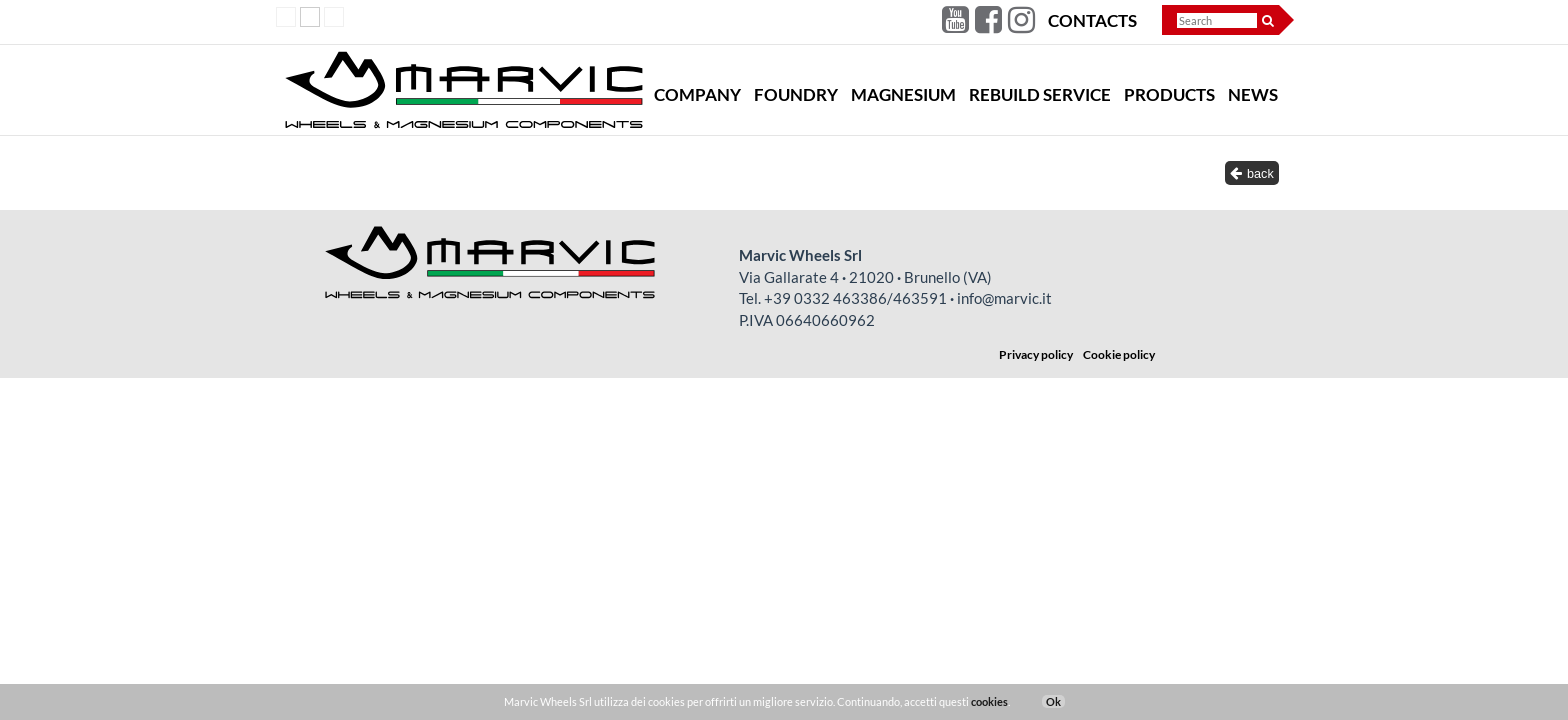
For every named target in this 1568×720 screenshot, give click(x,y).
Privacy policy (1036, 354)
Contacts (1092, 21)
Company (697, 95)
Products (1169, 95)
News (1253, 95)
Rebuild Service (1040, 95)
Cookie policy (1119, 354)
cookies (989, 701)
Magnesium (903, 95)
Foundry (796, 95)
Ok (1053, 701)
